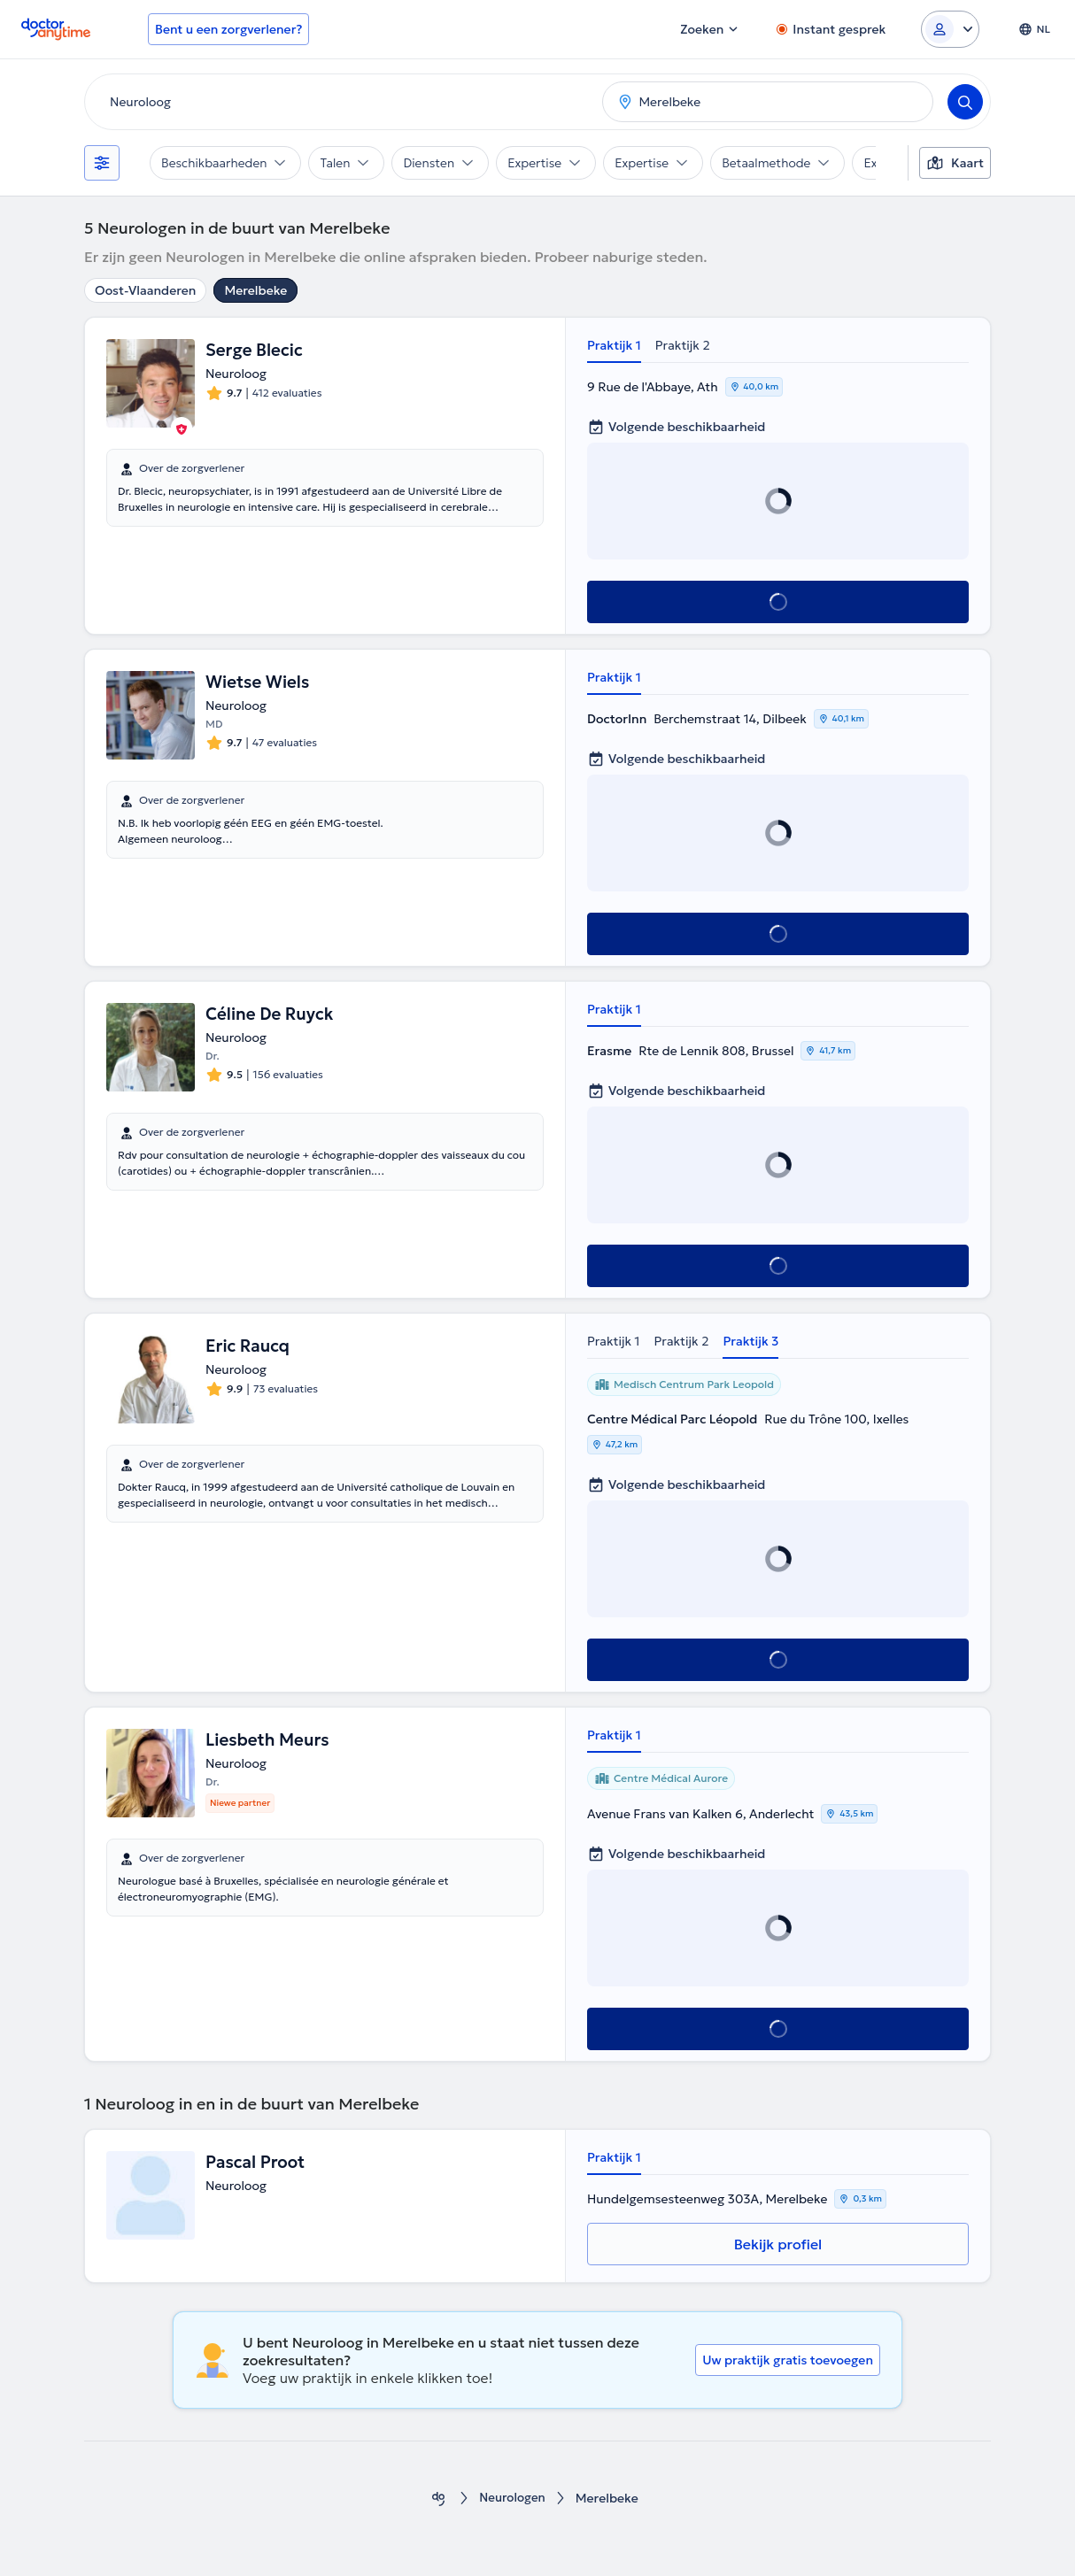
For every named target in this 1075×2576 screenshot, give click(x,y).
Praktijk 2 (682, 345)
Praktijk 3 (750, 1341)
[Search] (965, 102)
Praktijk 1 (614, 345)
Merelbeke (255, 290)
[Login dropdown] (950, 29)
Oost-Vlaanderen (145, 290)
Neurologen (511, 2498)
